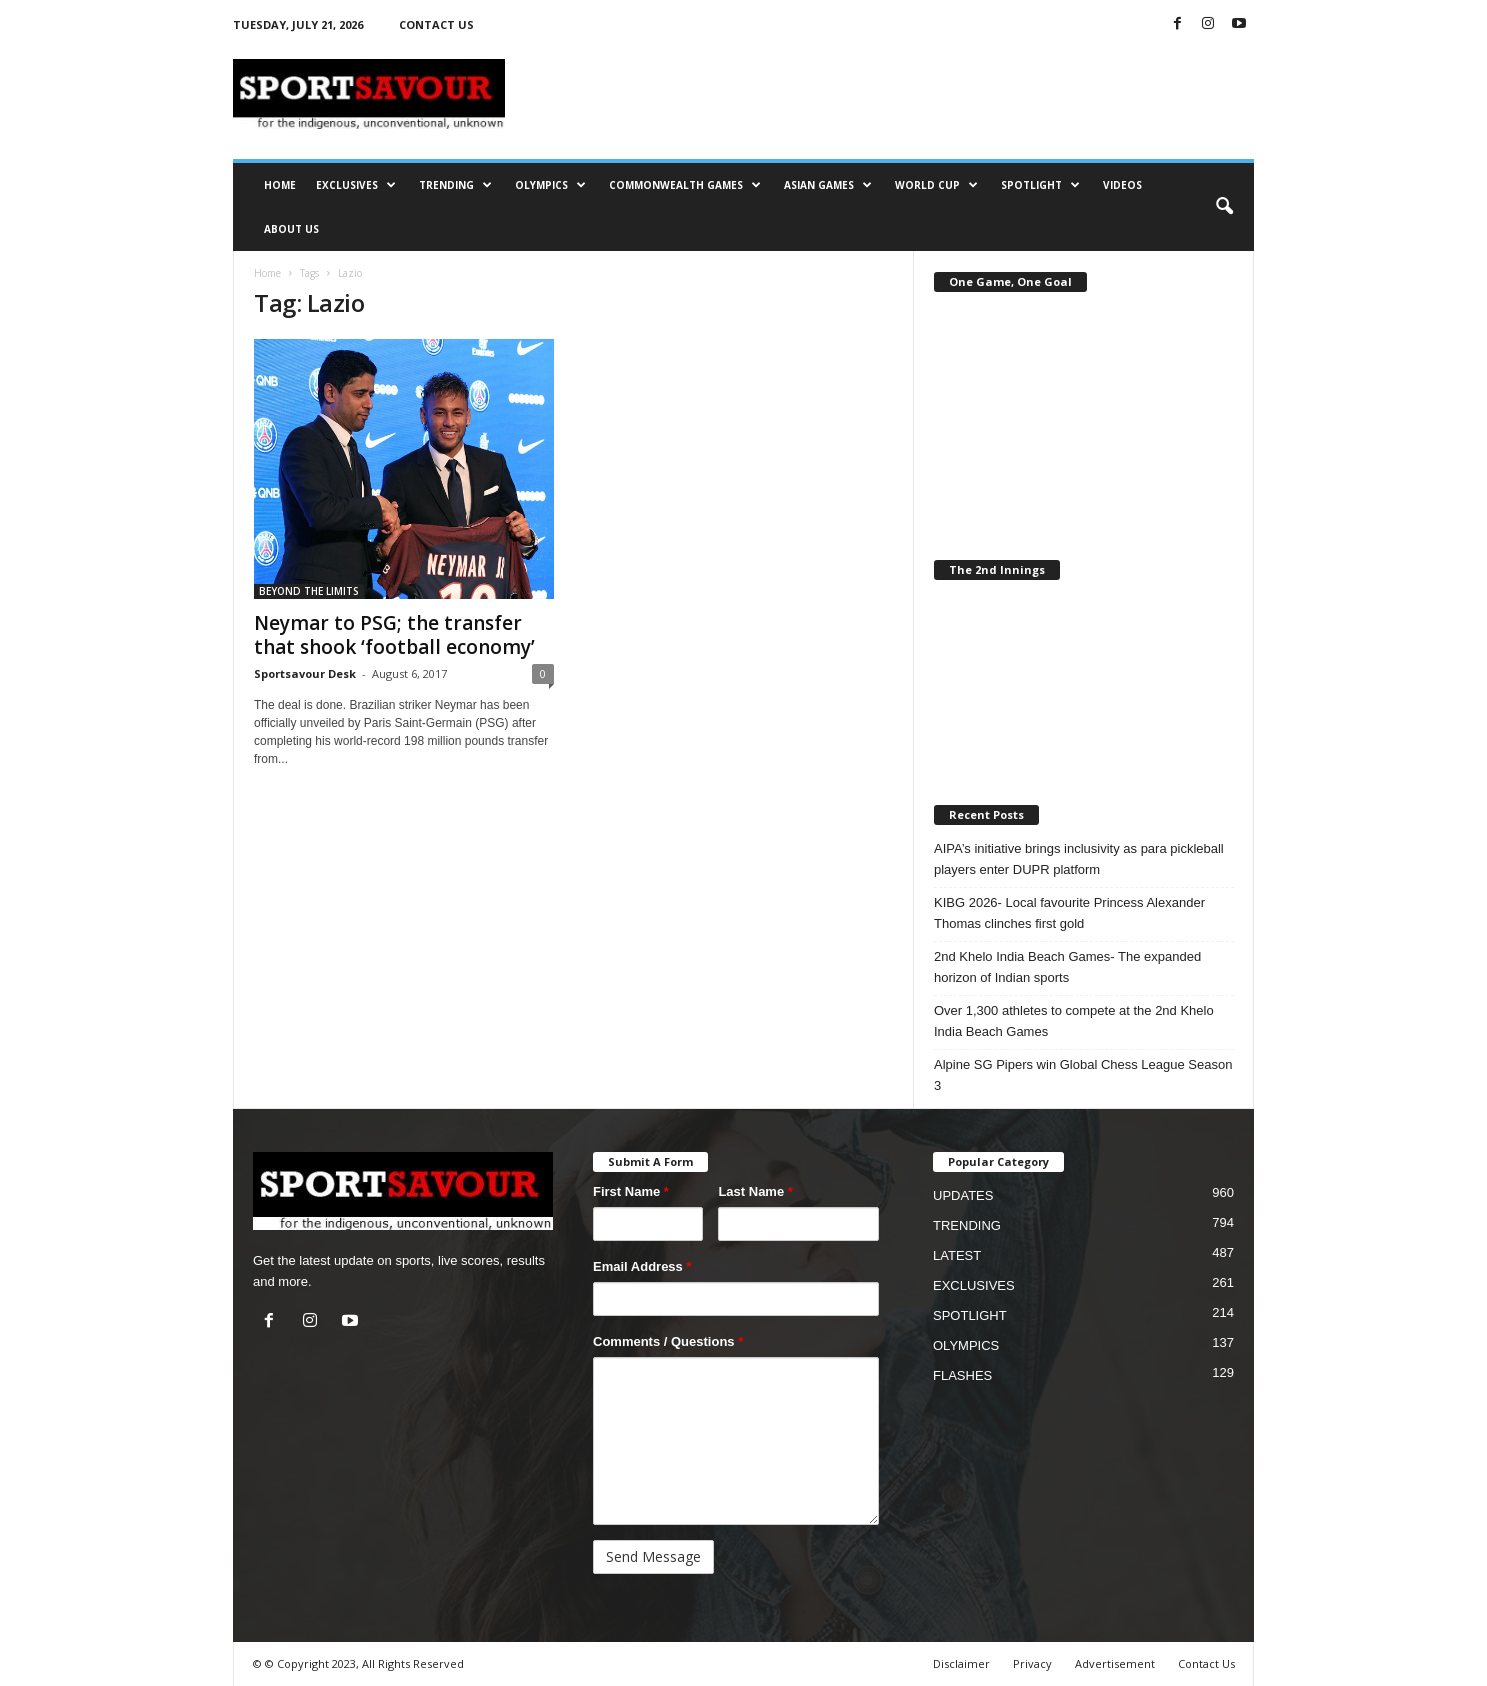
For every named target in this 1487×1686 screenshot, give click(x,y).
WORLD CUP (936, 185)
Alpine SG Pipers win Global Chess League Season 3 (1083, 1075)
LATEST (957, 1255)
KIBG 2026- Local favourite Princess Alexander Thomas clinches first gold (1069, 913)
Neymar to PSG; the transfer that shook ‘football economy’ (394, 635)
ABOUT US (291, 229)
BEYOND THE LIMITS (309, 591)
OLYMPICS (550, 185)
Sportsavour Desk (305, 673)
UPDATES (963, 1195)
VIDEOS (1122, 185)
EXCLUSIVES (356, 185)
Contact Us (1206, 1663)
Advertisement (1115, 1663)
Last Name (755, 1191)
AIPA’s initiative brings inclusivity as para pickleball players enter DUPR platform (1079, 859)
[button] (1224, 207)
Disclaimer (961, 1663)
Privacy (1032, 1663)
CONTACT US (436, 24)
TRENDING (455, 185)
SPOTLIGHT (1040, 185)
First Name (631, 1191)
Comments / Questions (668, 1341)
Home (267, 273)
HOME (280, 185)
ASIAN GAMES (828, 185)
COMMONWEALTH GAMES (685, 185)
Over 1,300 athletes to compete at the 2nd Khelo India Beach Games (1074, 1021)
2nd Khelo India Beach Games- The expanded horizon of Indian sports (1067, 967)
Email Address (642, 1266)
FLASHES (962, 1375)
